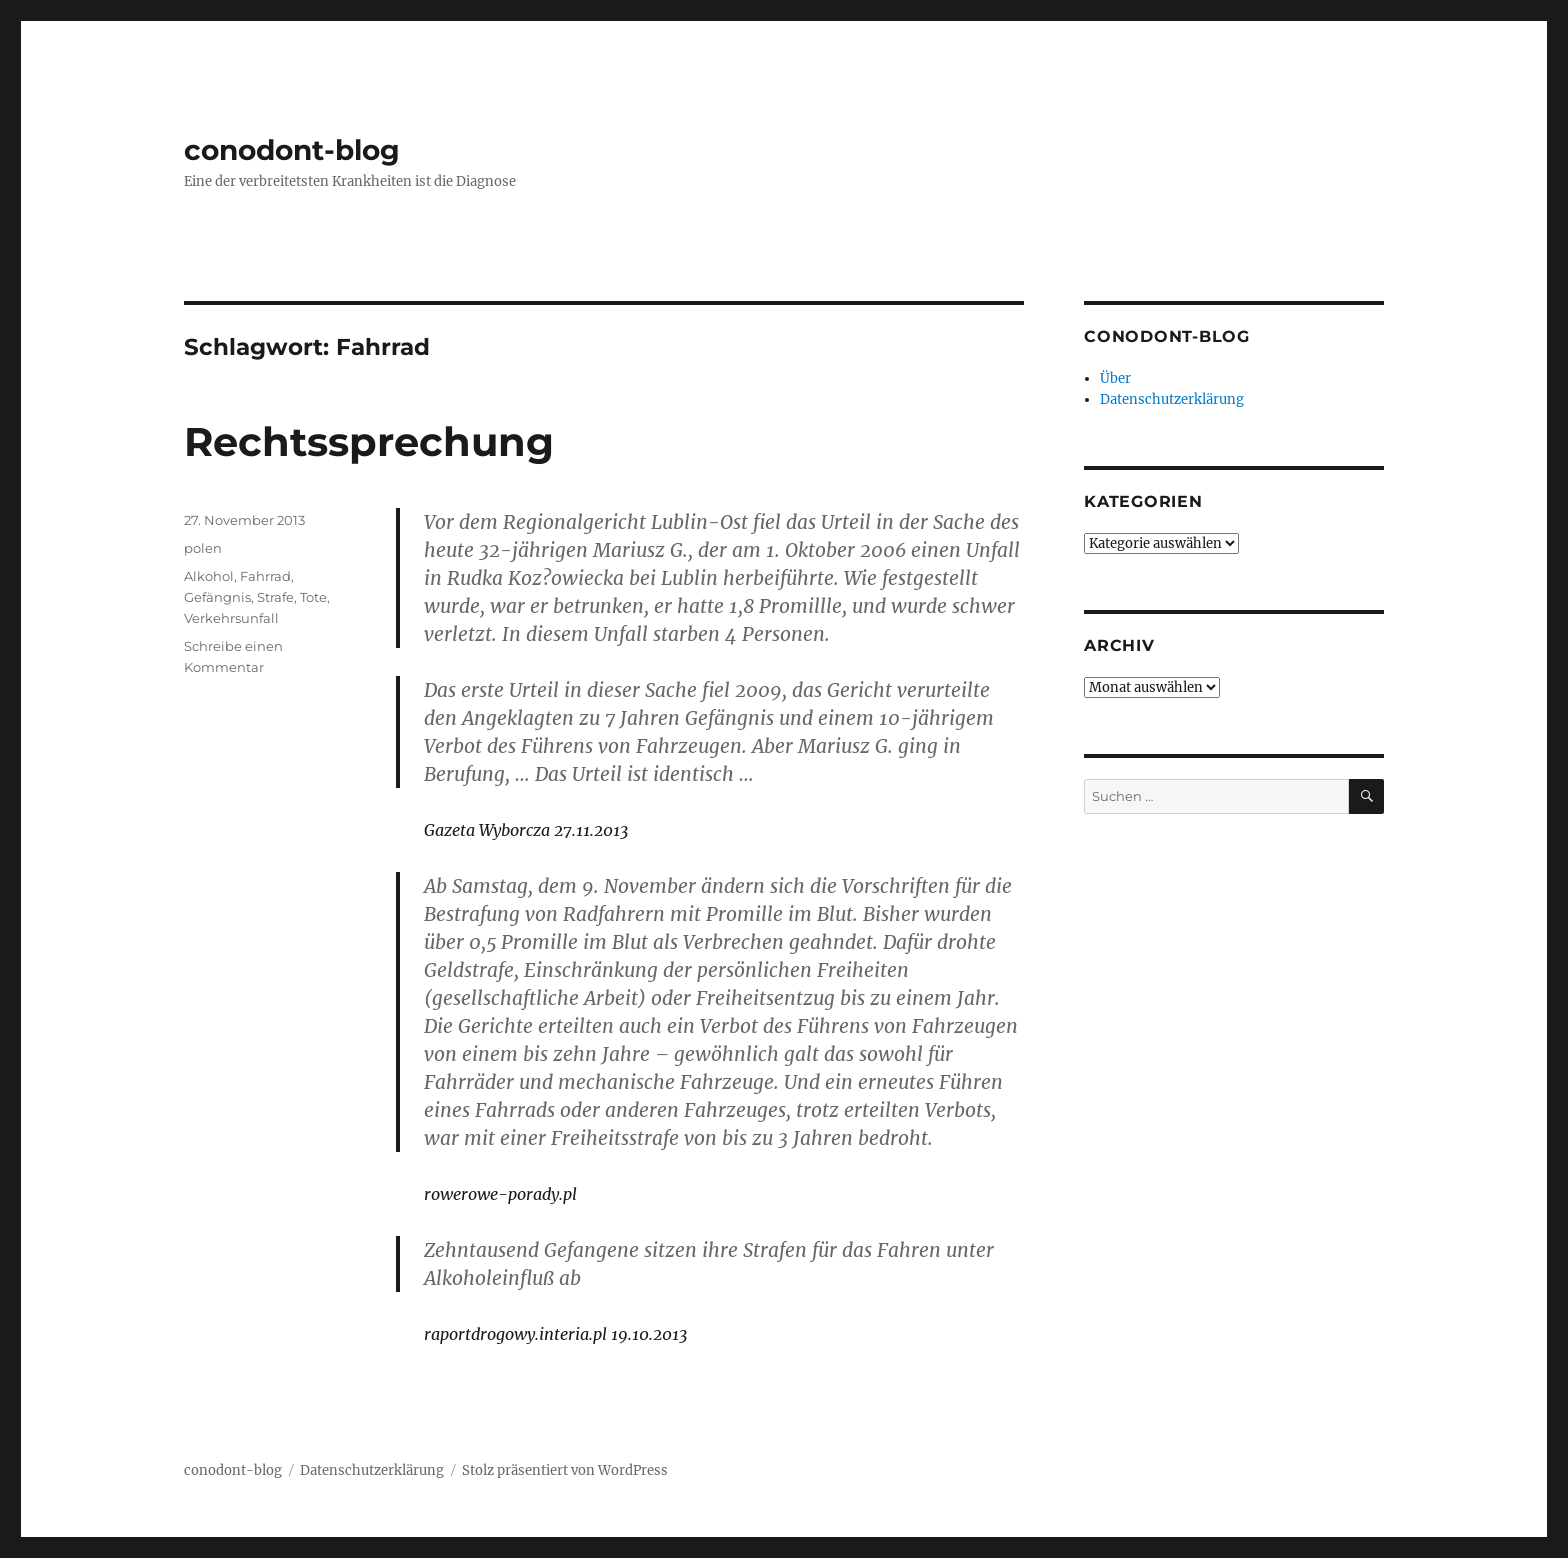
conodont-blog (292, 150)
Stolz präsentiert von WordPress (565, 1470)
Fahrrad (265, 576)
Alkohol (209, 576)
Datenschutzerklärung (1172, 399)
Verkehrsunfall (231, 618)
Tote (313, 597)
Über (1115, 378)
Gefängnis (217, 597)
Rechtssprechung (369, 441)
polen (203, 548)
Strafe (275, 597)
